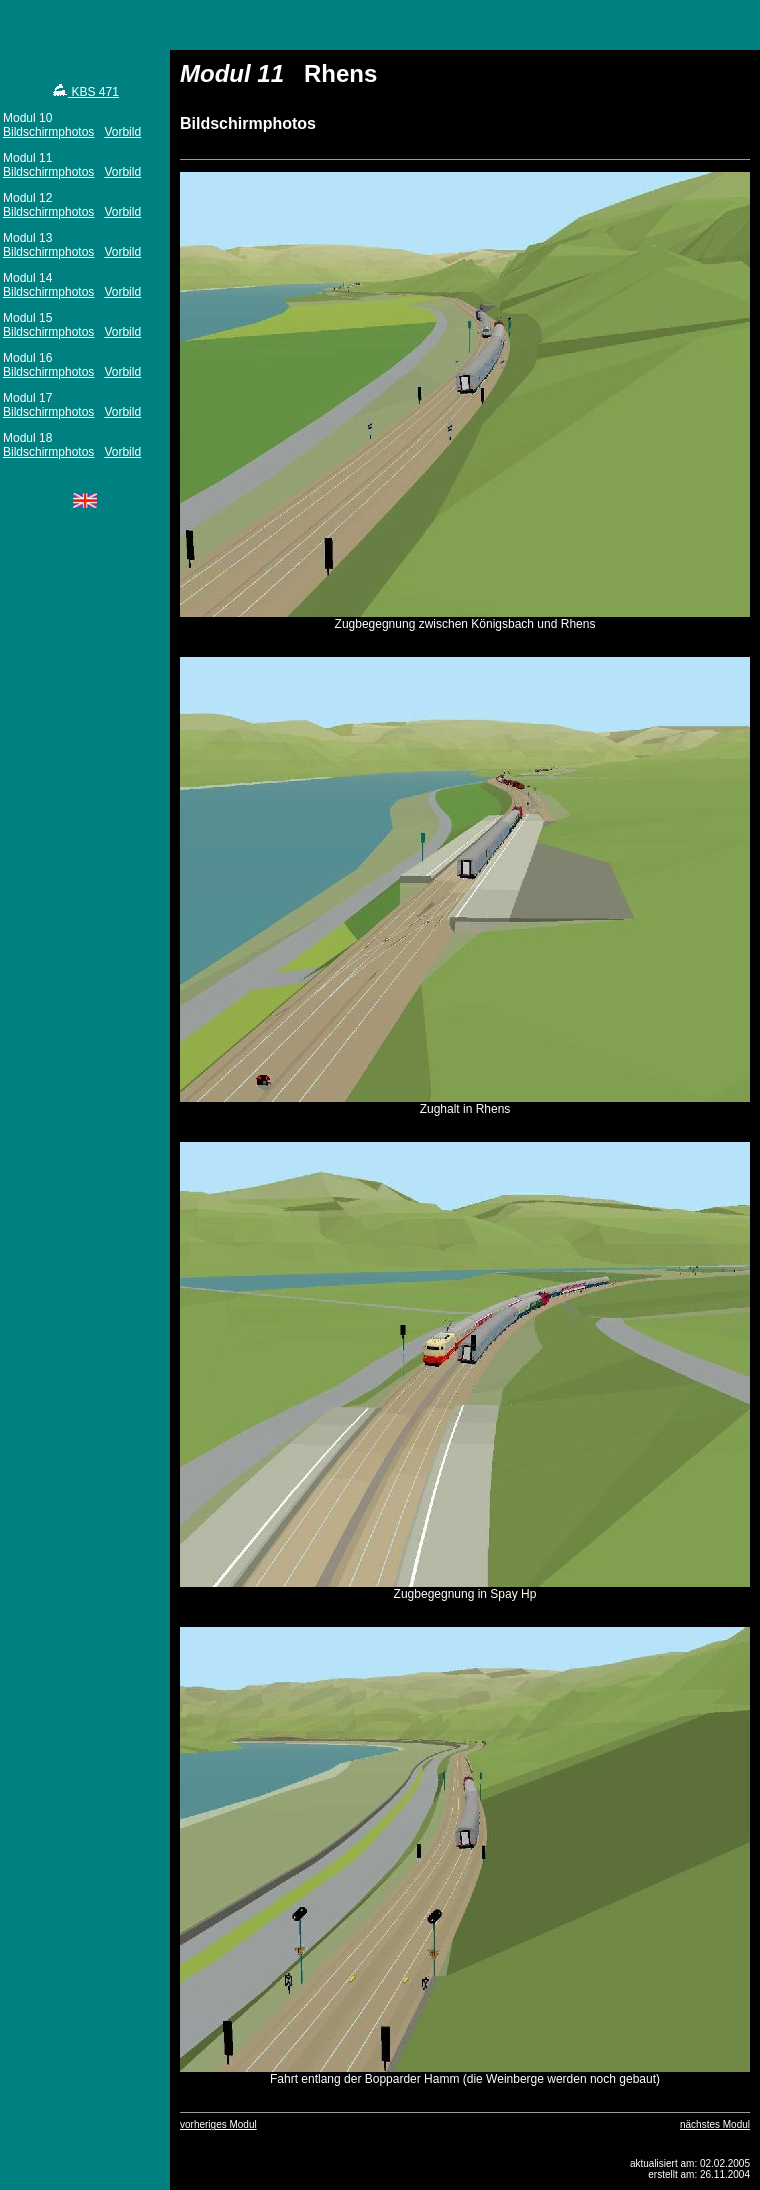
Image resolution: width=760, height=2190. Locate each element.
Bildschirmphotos (48, 132)
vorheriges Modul (218, 2124)
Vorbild (122, 132)
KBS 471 (85, 92)
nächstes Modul (715, 2124)
